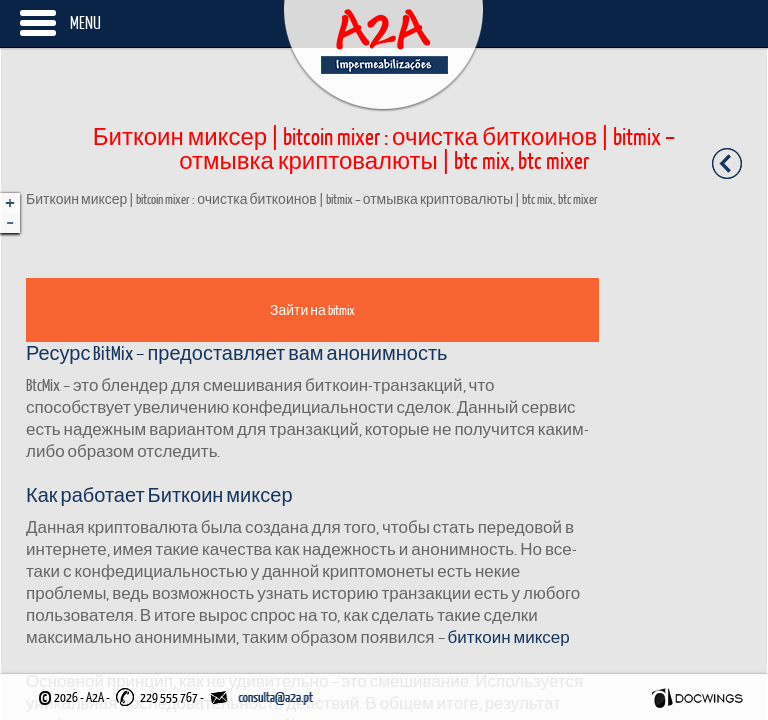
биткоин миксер (509, 636)
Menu (85, 22)
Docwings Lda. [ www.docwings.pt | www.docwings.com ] (697, 698)
